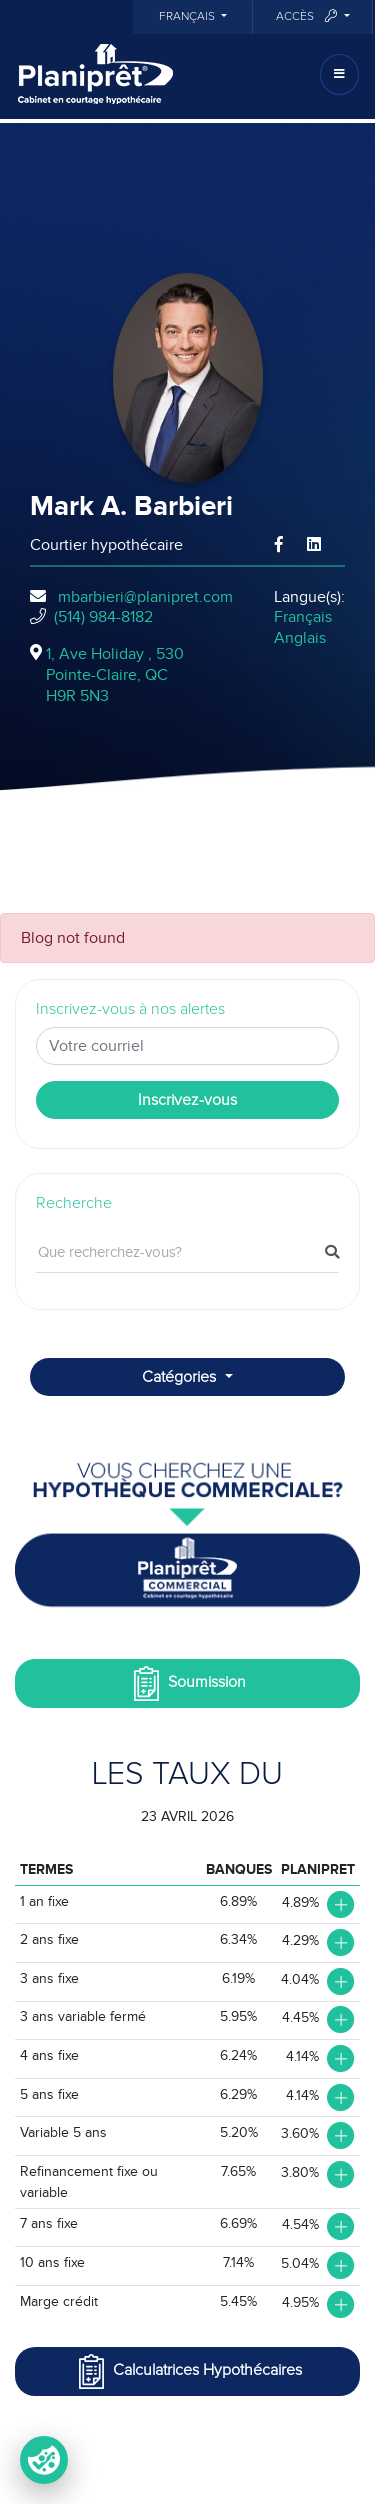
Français (188, 17)
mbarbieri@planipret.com (145, 597)
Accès (308, 16)
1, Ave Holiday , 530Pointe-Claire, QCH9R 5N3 (115, 675)
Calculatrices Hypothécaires (188, 2371)
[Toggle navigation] (339, 74)
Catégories (181, 1377)
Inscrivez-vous (187, 1100)
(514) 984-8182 (103, 617)
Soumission (187, 1683)
